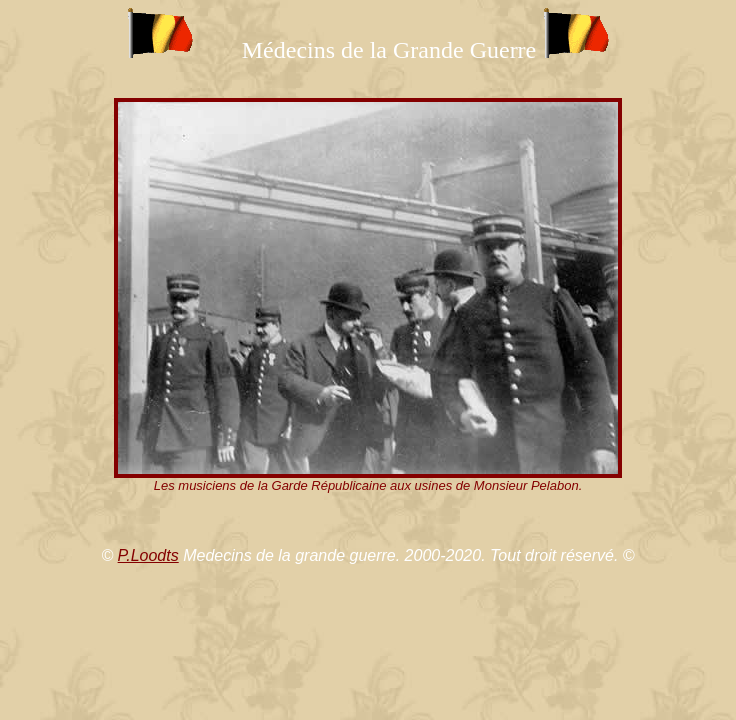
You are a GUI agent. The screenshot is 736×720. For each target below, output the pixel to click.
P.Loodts (148, 555)
